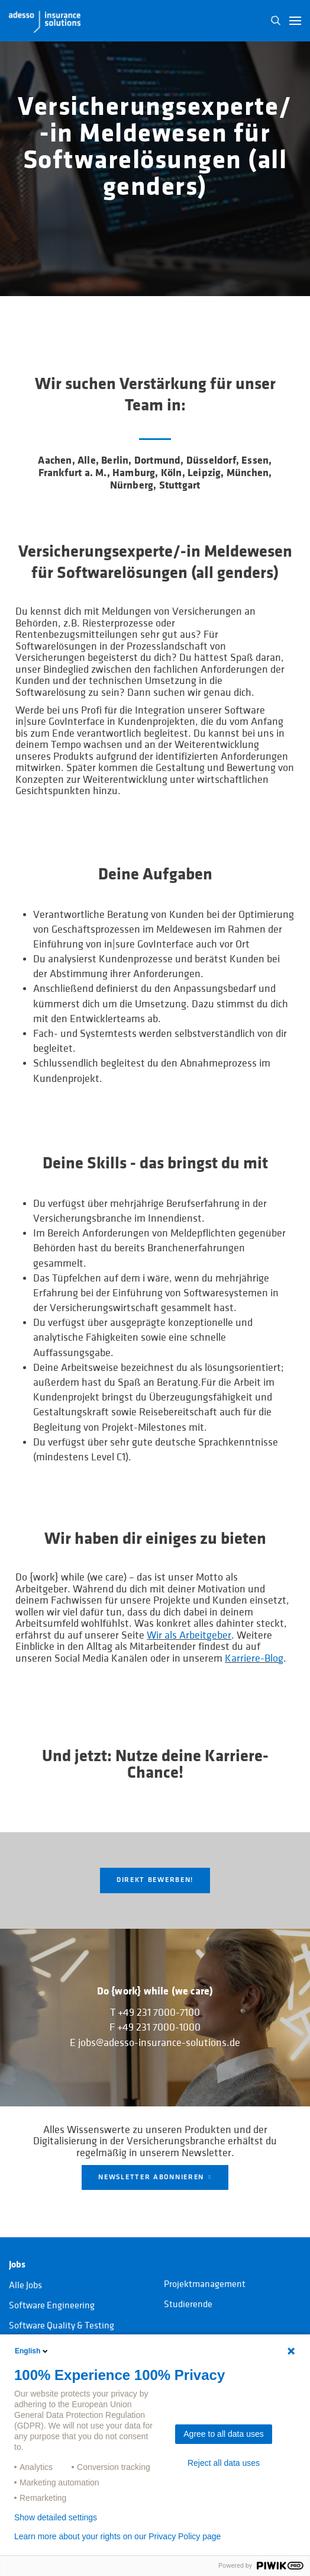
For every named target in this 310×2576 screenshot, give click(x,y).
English (32, 2351)
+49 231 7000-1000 (159, 2028)
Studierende (188, 2304)
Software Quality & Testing (61, 2325)
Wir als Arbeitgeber (189, 1635)
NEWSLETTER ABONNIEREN (151, 2177)
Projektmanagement (205, 2284)
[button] (295, 20)
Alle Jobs (25, 2285)
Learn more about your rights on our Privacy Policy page (117, 2536)
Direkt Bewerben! (155, 1880)
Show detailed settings (55, 2517)
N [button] (275, 20)
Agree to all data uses (223, 2434)
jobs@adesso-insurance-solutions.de (159, 2042)
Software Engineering (52, 2305)
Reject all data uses (224, 2463)
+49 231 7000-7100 (159, 2013)
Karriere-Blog (254, 1658)
